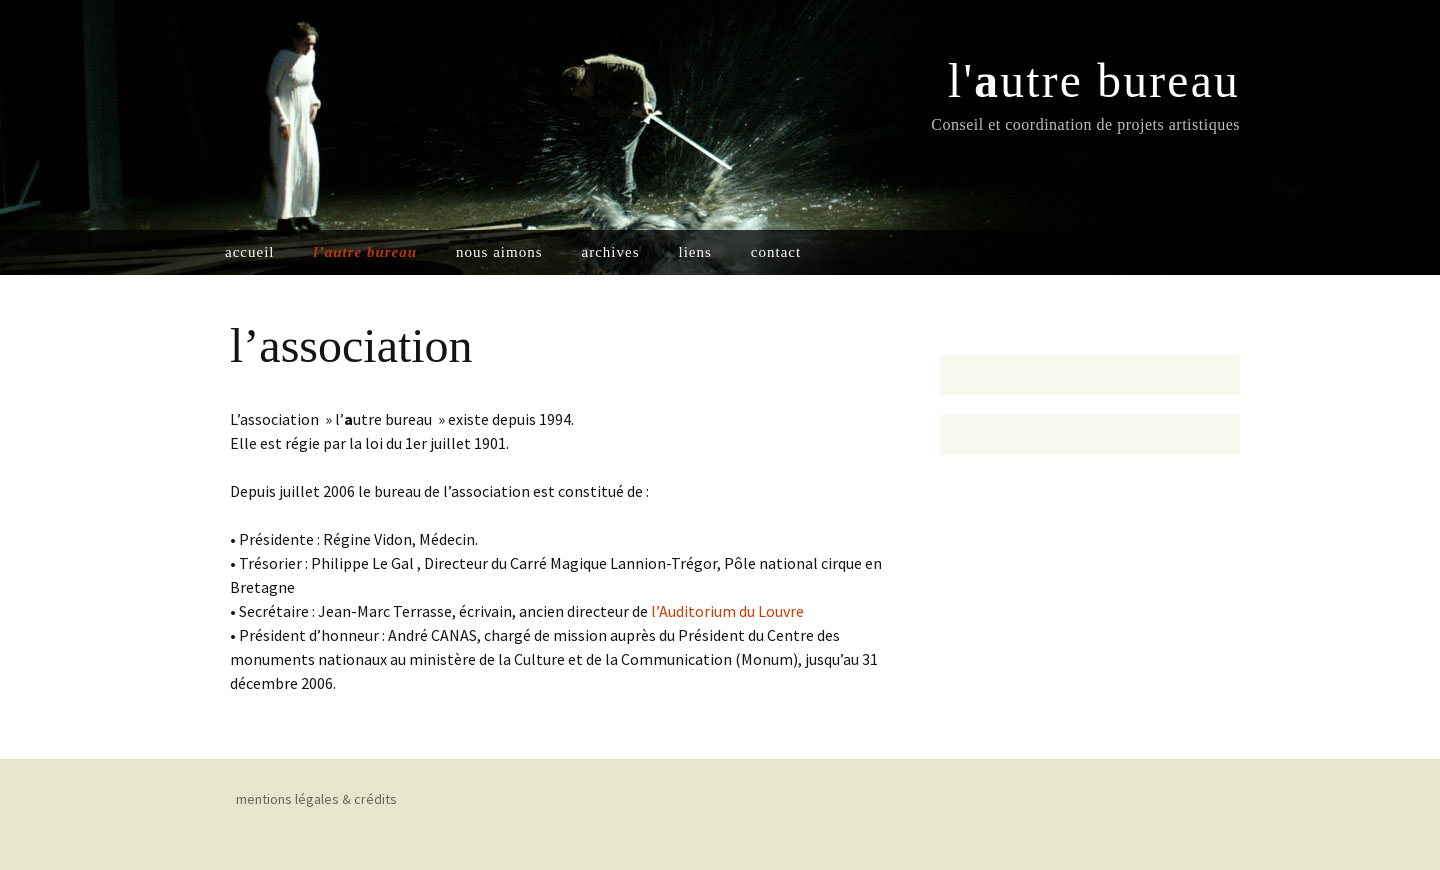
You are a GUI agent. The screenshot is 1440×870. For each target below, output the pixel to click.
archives (611, 252)
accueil (249, 252)
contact (776, 252)
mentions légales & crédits (316, 799)
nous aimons (499, 252)
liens (694, 252)
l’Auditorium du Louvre (727, 611)
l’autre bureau (365, 252)
